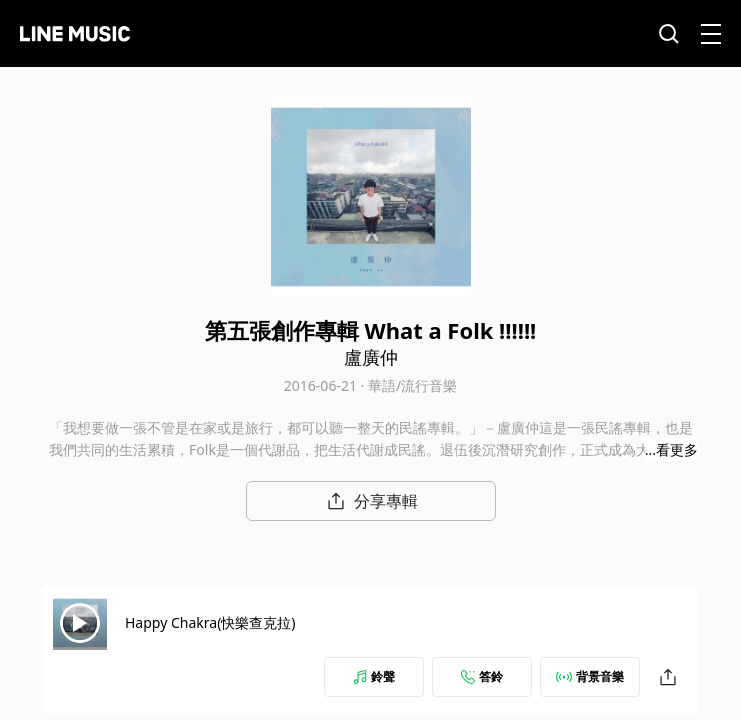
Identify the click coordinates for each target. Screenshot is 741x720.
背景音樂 (590, 676)
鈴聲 (374, 676)
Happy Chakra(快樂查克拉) (210, 622)
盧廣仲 (371, 357)
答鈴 (482, 676)
